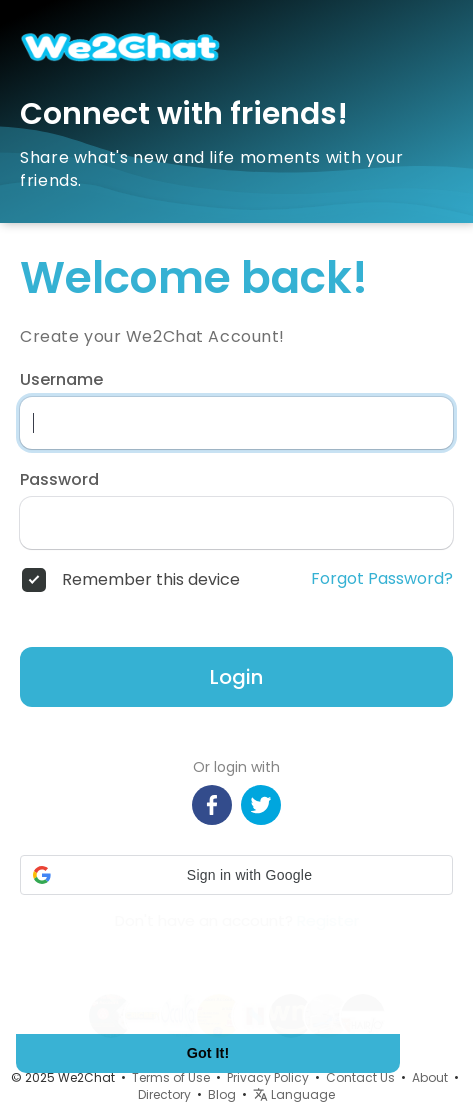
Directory (164, 1094)
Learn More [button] (92, 993)
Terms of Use (171, 1077)
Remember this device (151, 580)
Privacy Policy (268, 1077)
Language (294, 1094)
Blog (222, 1094)
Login (236, 677)
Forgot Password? (382, 579)
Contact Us (360, 1077)
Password (59, 480)
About (430, 1077)
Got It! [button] (208, 1053)
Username (61, 380)
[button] (236, 875)
